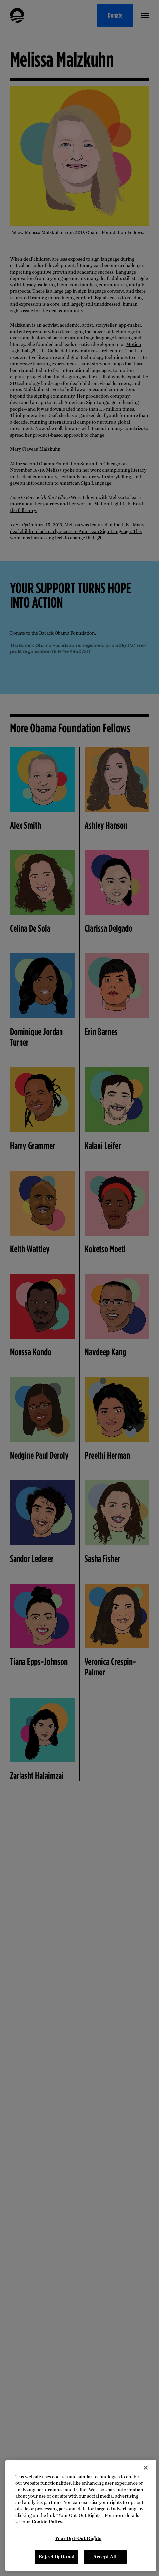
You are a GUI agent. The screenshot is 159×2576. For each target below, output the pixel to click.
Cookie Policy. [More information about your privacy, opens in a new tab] (47, 2521)
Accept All (105, 2556)
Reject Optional (57, 2556)
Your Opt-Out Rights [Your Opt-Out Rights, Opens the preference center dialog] (78, 2538)
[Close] (146, 2467)
